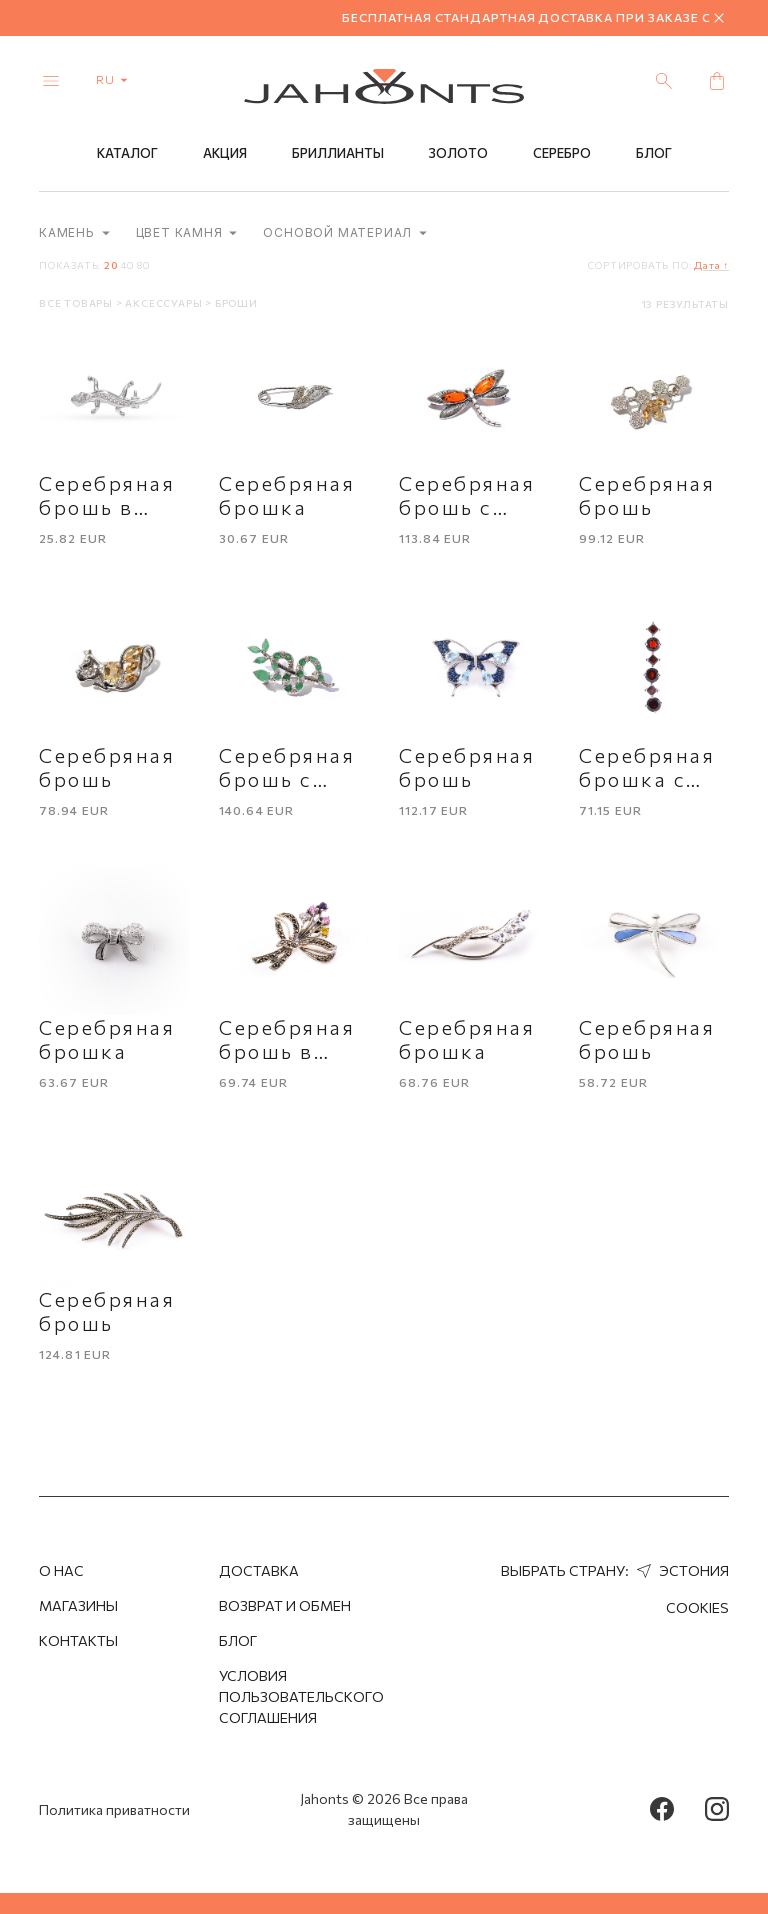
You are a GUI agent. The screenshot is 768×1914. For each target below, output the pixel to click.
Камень (74, 232)
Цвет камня (187, 232)
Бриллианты (338, 153)
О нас (61, 1570)
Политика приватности (114, 1809)
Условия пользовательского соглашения (301, 1696)
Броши (236, 303)
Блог (654, 153)
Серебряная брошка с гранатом (647, 779)
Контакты (78, 1640)
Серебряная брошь (647, 495)
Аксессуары (165, 303)
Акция (225, 153)
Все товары (77, 303)
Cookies (697, 1607)
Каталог (127, 153)
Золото (458, 153)
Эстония (680, 1570)
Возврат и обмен (285, 1605)
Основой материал (345, 232)
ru (116, 79)
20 (111, 265)
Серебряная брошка (287, 495)
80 (143, 265)
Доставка (259, 1570)
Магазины (78, 1605)
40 (127, 265)
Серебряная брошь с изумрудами (289, 779)
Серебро (562, 153)
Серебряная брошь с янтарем (467, 507)
